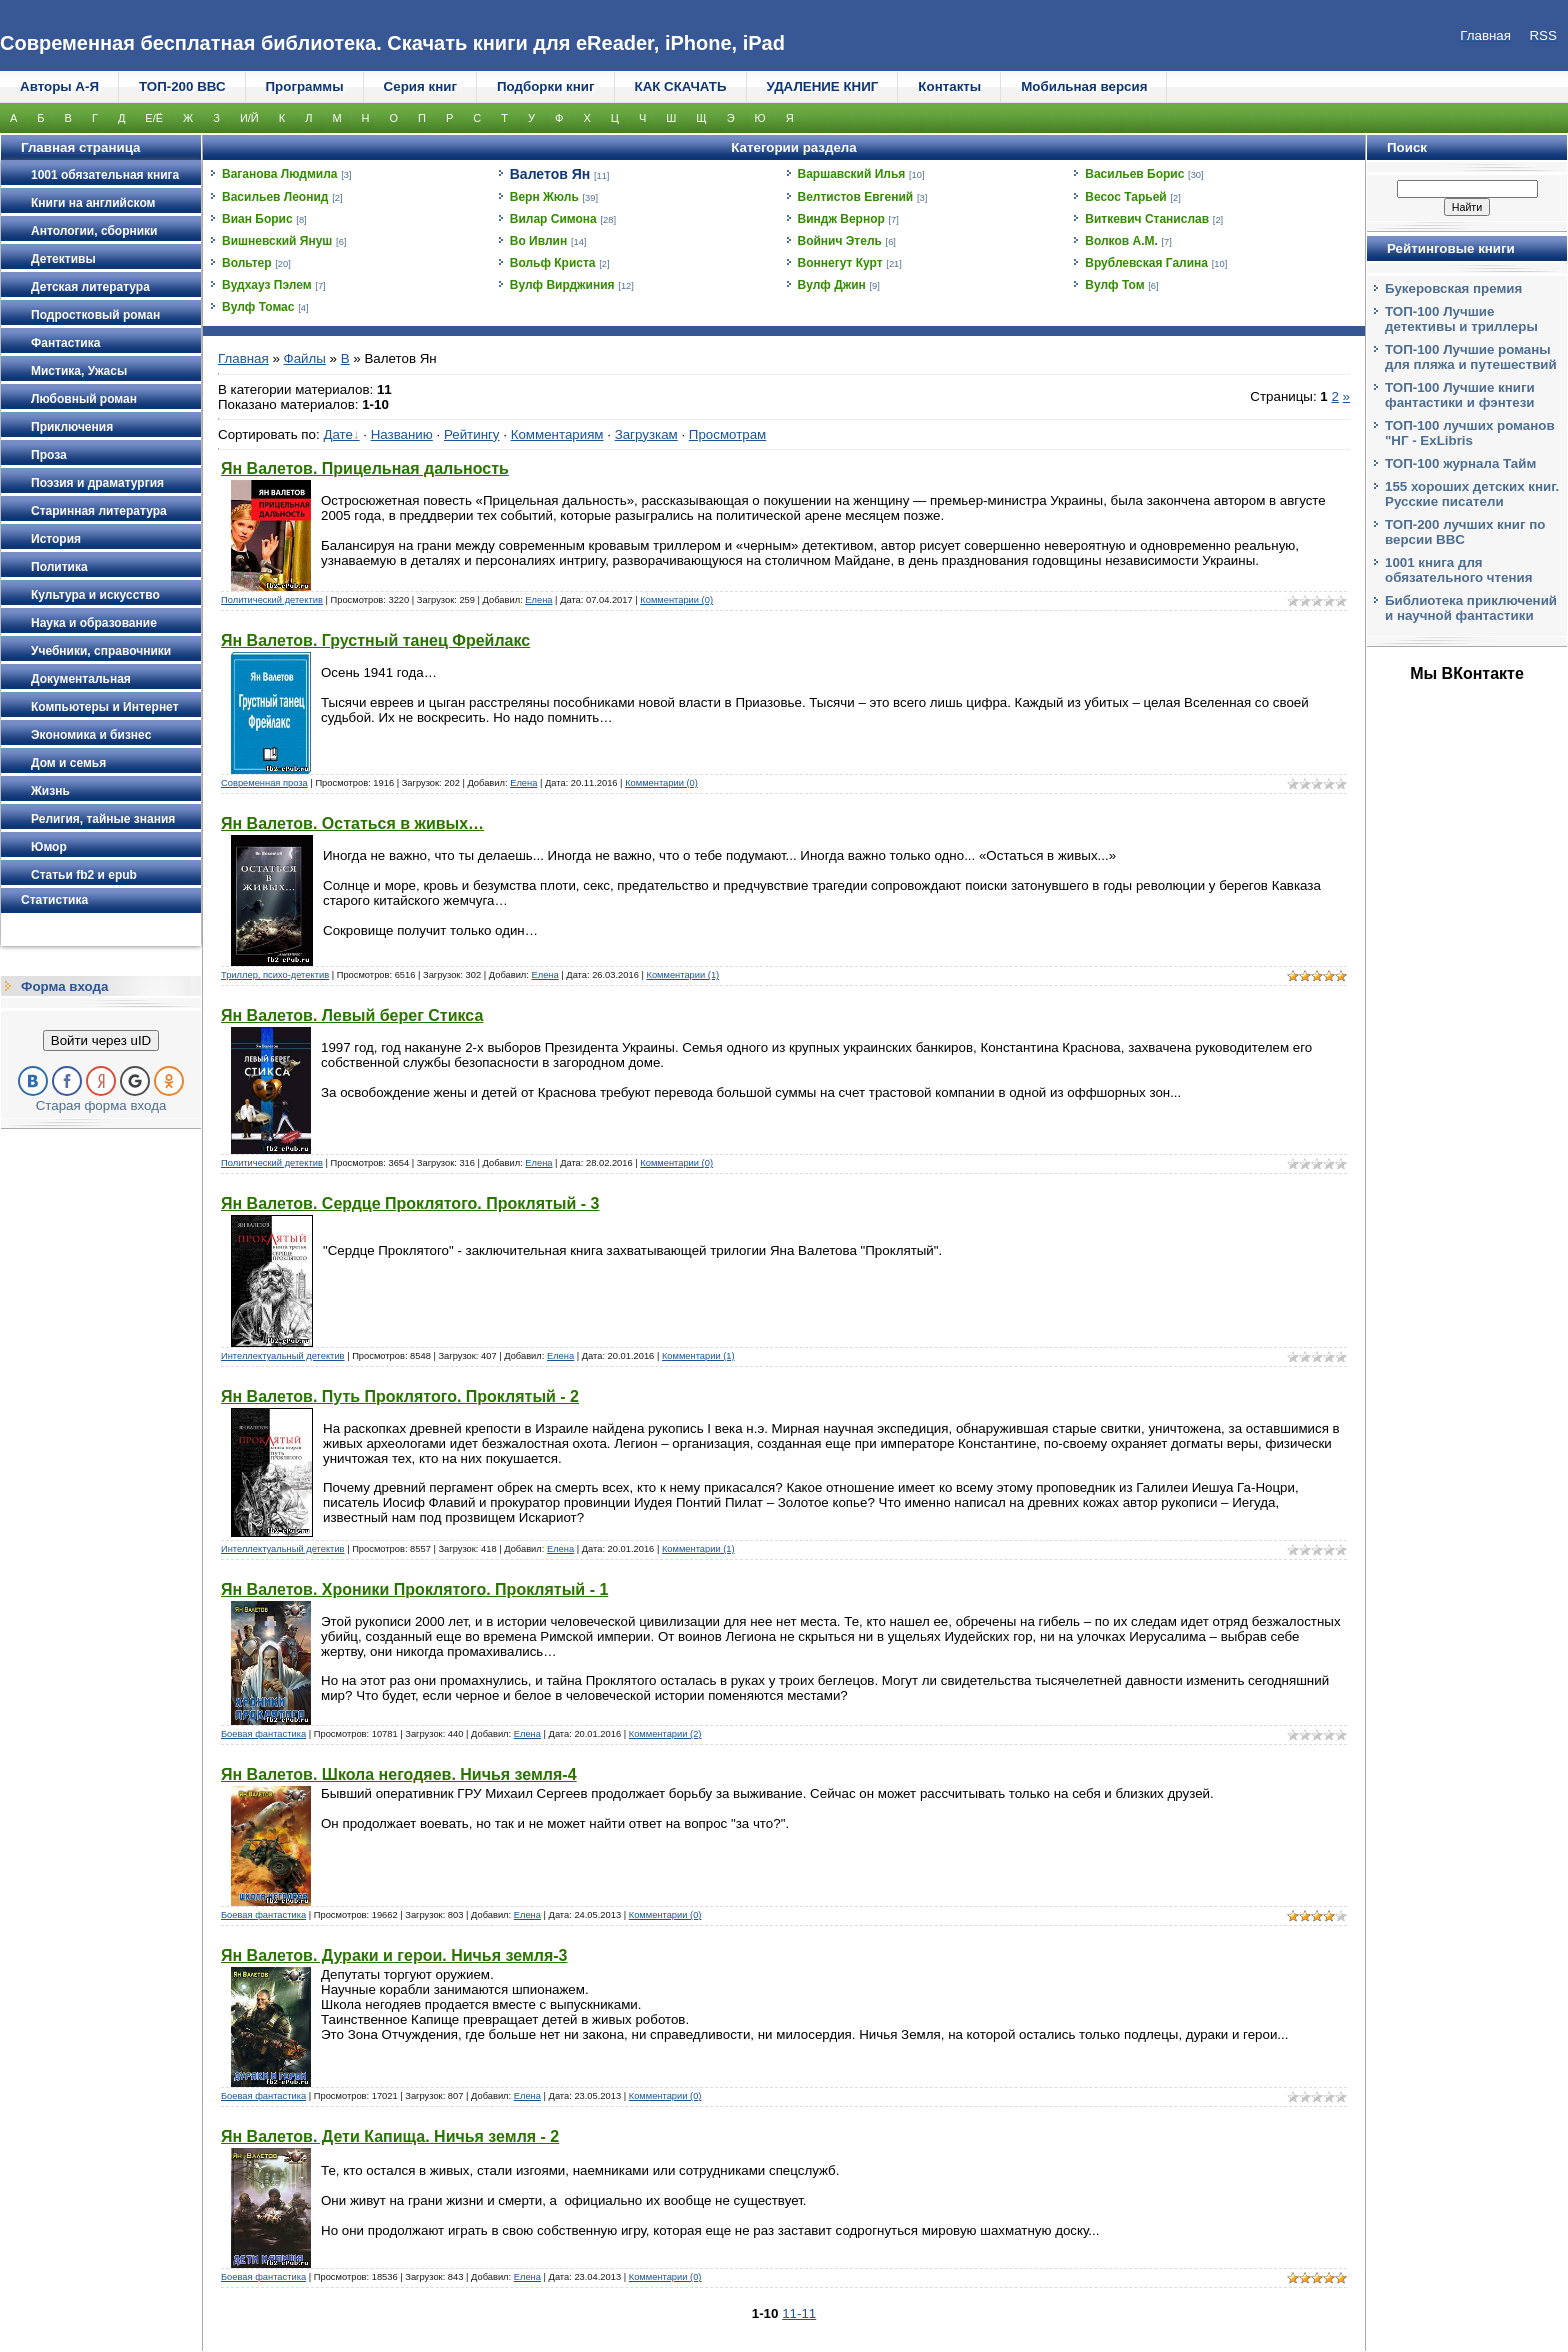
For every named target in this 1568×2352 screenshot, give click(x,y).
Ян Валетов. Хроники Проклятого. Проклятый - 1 (414, 1589)
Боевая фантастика (263, 1734)
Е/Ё (154, 118)
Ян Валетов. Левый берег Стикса (352, 1015)
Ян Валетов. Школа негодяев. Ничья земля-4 (399, 1774)
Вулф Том (1114, 285)
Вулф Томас (258, 307)
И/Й (249, 118)
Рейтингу (472, 434)
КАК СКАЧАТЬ (681, 86)
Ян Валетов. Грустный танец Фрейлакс (375, 640)
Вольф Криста (553, 263)
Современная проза (264, 783)
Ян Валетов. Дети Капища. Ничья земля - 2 (390, 2136)
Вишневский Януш (277, 241)
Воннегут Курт (840, 263)
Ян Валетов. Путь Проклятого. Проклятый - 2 (400, 1396)
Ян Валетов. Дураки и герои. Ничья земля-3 (394, 1955)
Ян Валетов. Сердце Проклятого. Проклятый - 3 (410, 1203)
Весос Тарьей (1126, 197)
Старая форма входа (101, 1105)
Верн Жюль (544, 197)
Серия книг (420, 86)
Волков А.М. (1121, 241)
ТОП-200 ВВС (182, 86)
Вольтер (247, 263)
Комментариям (557, 434)
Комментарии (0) (676, 600)
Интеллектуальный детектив (283, 1356)
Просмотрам (727, 434)
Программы (305, 86)
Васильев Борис (1134, 174)
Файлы (305, 358)
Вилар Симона (553, 219)
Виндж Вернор (841, 219)
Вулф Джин (832, 285)
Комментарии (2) (665, 1734)
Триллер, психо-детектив (275, 975)
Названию (402, 434)
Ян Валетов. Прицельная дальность (365, 468)
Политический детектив (272, 600)
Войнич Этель (840, 241)
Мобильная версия (1084, 86)
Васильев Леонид (275, 197)
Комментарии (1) (682, 975)
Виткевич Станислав (1147, 219)
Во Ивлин (538, 241)
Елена (538, 600)
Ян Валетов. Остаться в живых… (352, 823)
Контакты (949, 86)
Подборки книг (546, 86)
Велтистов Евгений (856, 197)
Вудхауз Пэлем (267, 285)
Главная (243, 358)
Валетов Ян (550, 174)
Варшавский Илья (852, 174)
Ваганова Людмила (280, 174)
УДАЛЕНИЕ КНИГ (823, 86)
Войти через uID (101, 1040)
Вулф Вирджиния (562, 285)
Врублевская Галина (1146, 263)
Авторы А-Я (59, 86)
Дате (338, 434)
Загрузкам (646, 434)
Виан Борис (257, 219)
